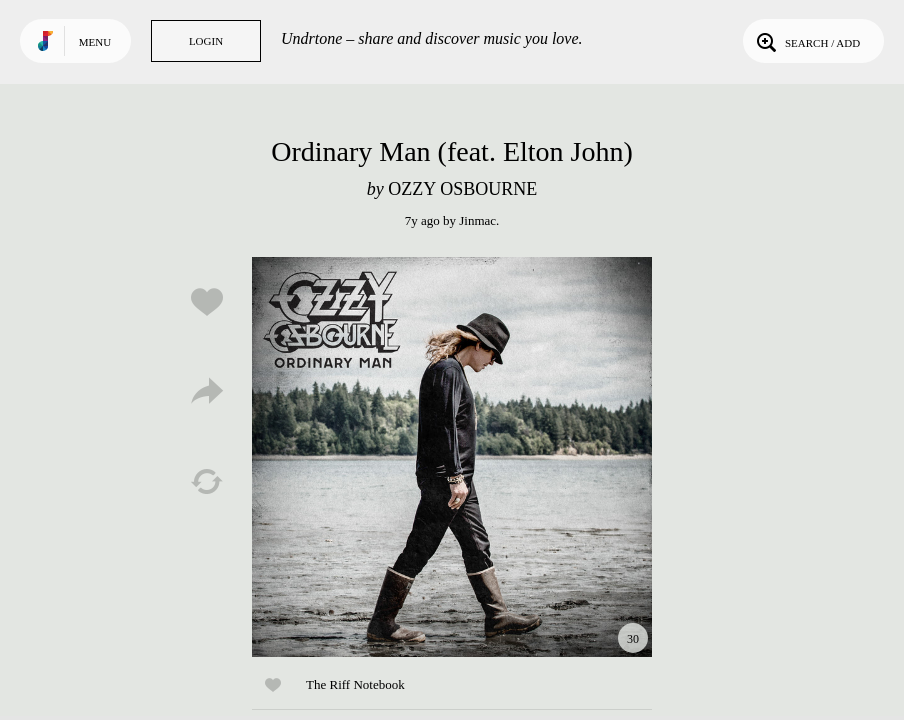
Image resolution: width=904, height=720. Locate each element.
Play (452, 457)
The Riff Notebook (355, 684)
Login (206, 41)
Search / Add (806, 41)
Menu (95, 42)
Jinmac (477, 220)
